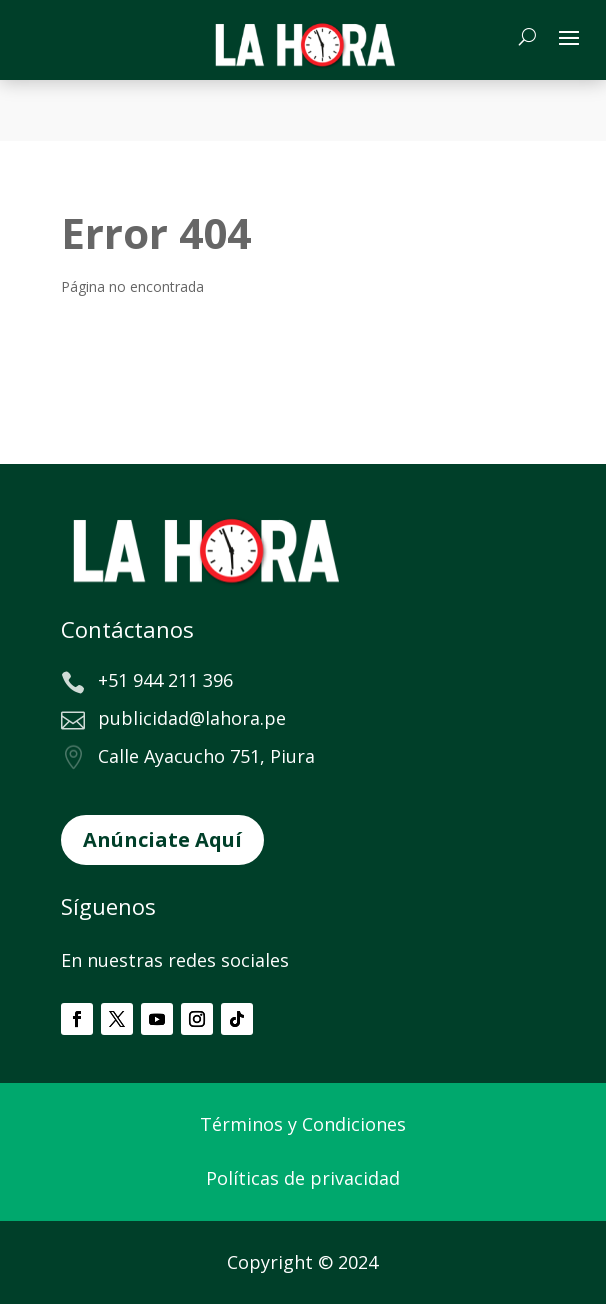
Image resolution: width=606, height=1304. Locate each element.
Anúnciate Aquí (162, 839)
